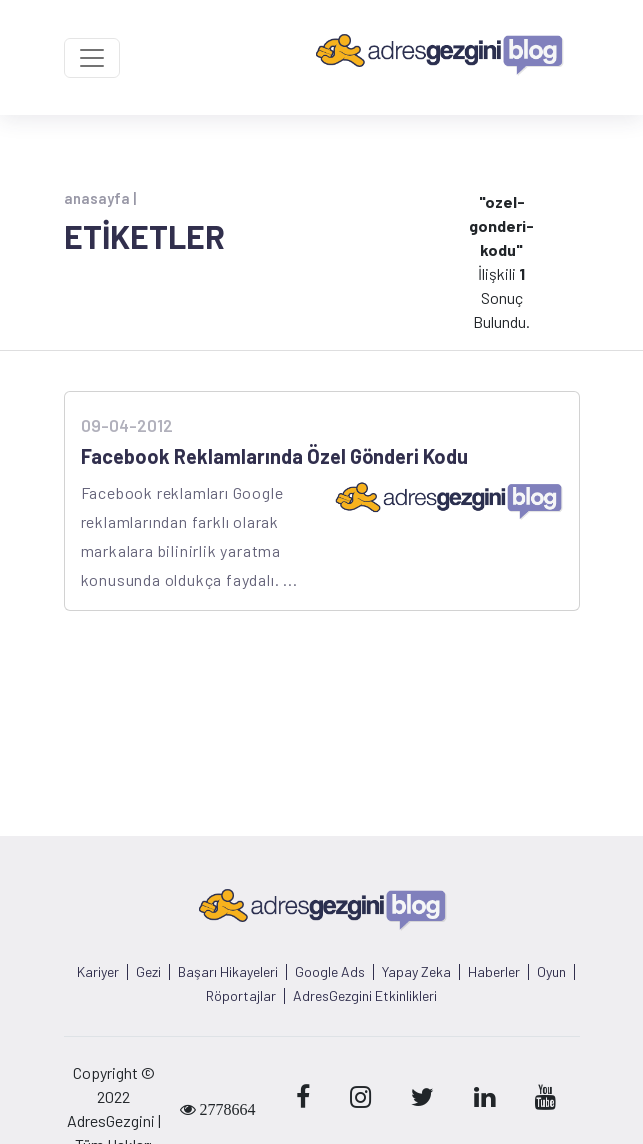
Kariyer (98, 972)
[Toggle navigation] (92, 58)
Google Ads (330, 972)
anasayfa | (100, 198)
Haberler (494, 972)
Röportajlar (241, 996)
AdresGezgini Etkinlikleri (365, 996)
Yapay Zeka (416, 972)
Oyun (551, 972)
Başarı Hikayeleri (228, 972)
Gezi (148, 972)
